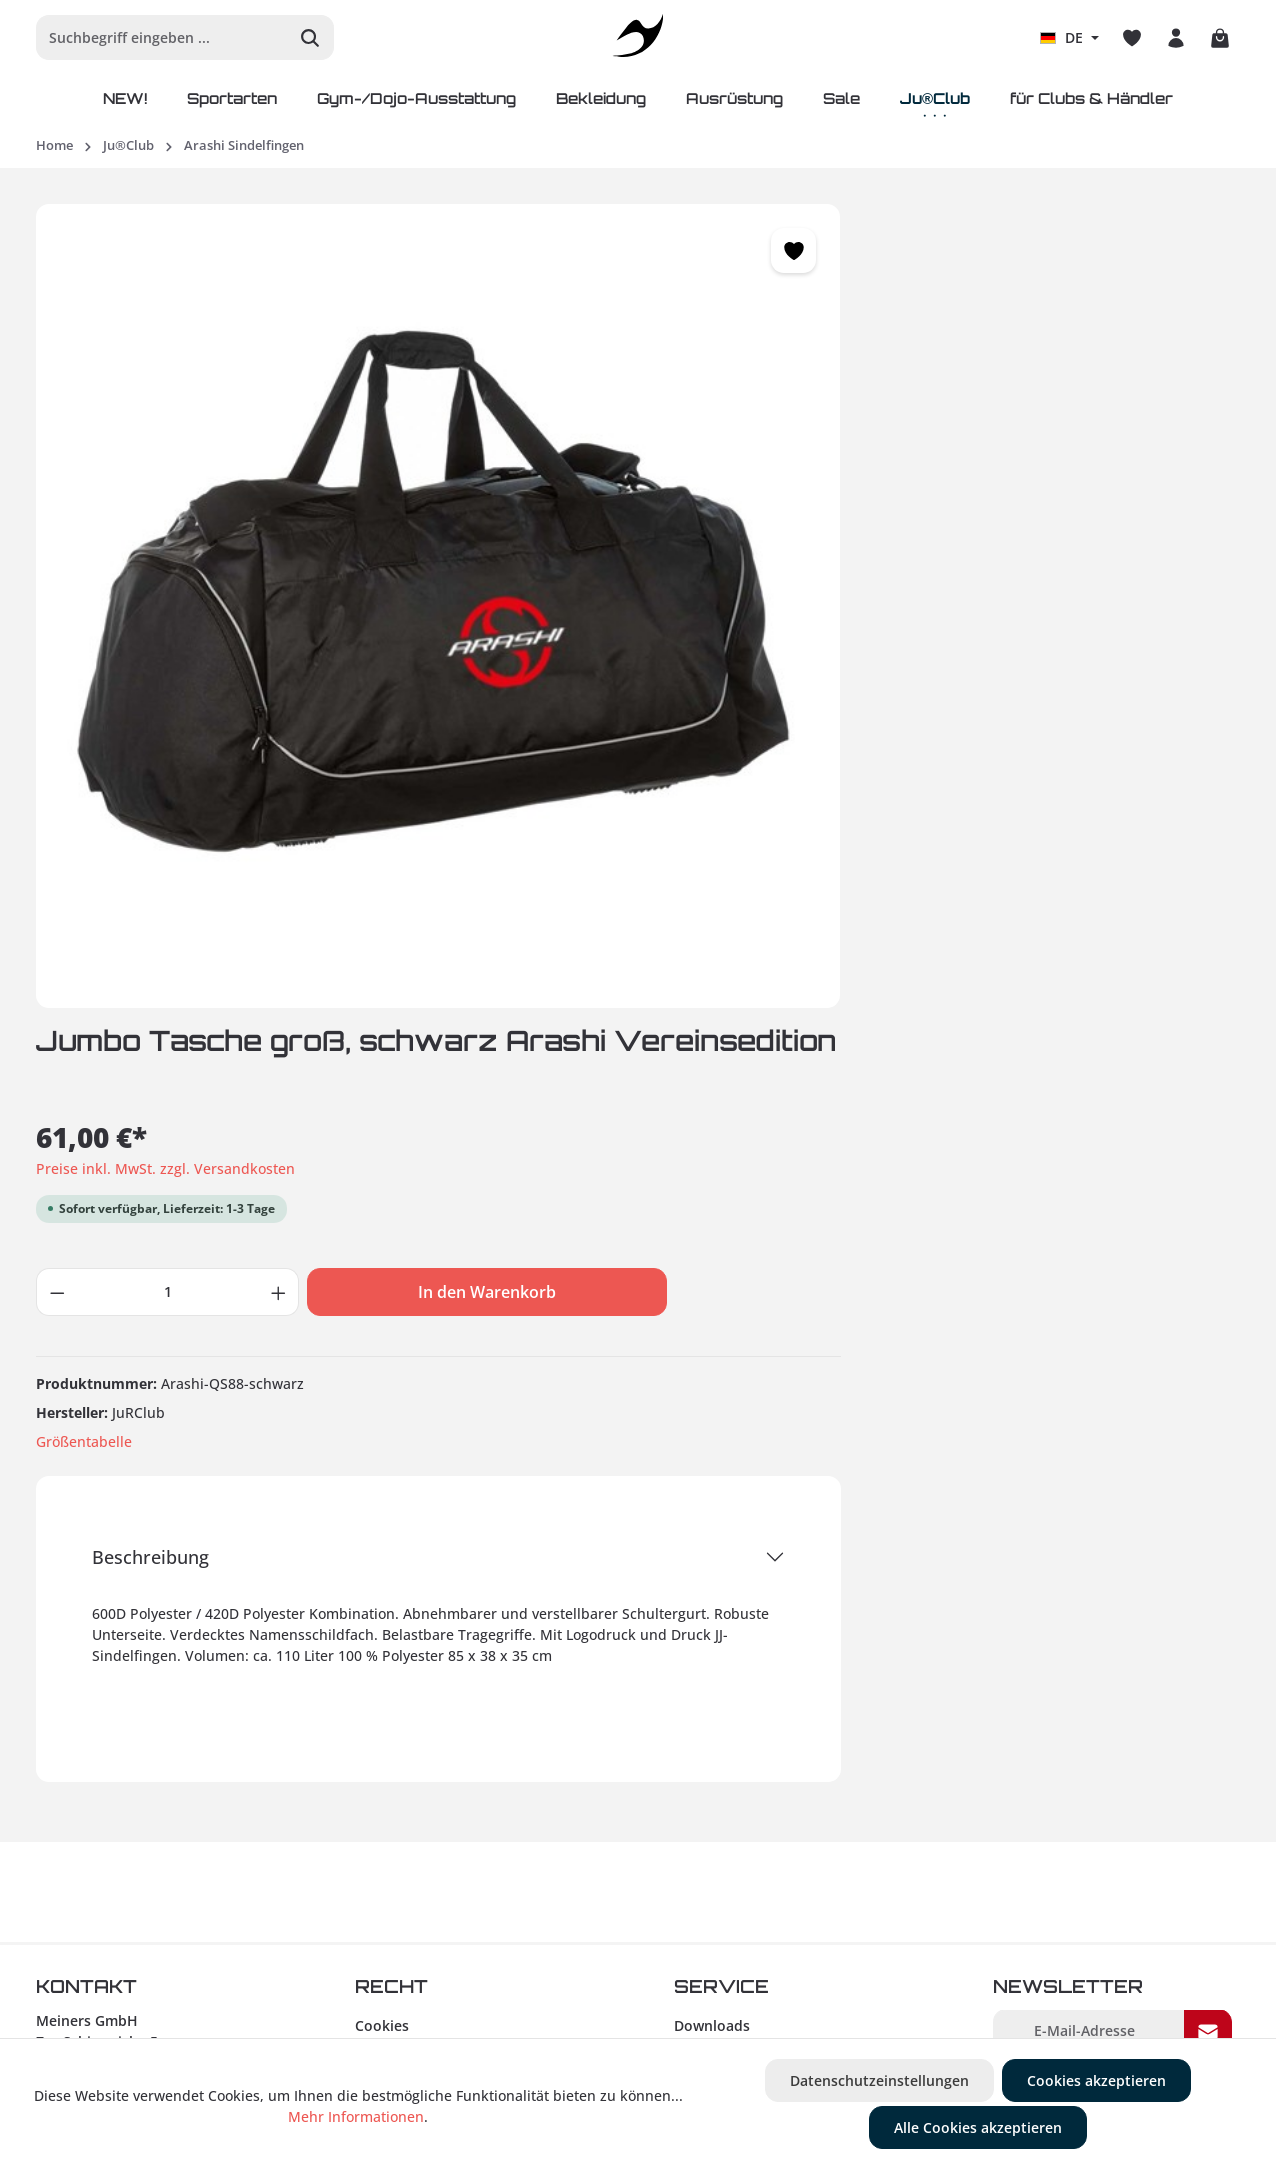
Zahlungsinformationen (754, 1408)
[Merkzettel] (1132, 38)
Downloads (712, 1280)
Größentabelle (706, 654)
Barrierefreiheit (407, 1472)
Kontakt (701, 1344)
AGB (369, 1376)
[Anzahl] (753, 505)
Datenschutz (398, 1344)
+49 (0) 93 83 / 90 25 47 (173, 1375)
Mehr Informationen (356, 2116)
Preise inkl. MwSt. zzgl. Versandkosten (787, 381)
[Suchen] (310, 37)
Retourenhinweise (736, 1312)
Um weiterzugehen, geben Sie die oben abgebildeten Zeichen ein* (1106, 1422)
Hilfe (690, 1376)
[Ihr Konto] (1176, 38)
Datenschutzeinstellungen (879, 2080)
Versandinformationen (751, 1440)
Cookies (382, 1280)
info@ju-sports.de (97, 1454)
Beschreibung (772, 770)
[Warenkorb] (1220, 38)
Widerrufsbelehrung (423, 1408)
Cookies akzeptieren (1096, 2080)
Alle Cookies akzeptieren (978, 2127)
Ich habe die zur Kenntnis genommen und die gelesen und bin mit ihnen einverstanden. (1115, 1558)
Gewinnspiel (396, 1440)
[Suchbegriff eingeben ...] (162, 37)
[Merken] (570, 250)
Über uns (705, 1472)
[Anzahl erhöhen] (826, 505)
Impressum (393, 1312)
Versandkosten (1032, 2036)
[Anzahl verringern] (679, 505)
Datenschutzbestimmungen (1098, 1539)
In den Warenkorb (1035, 505)
